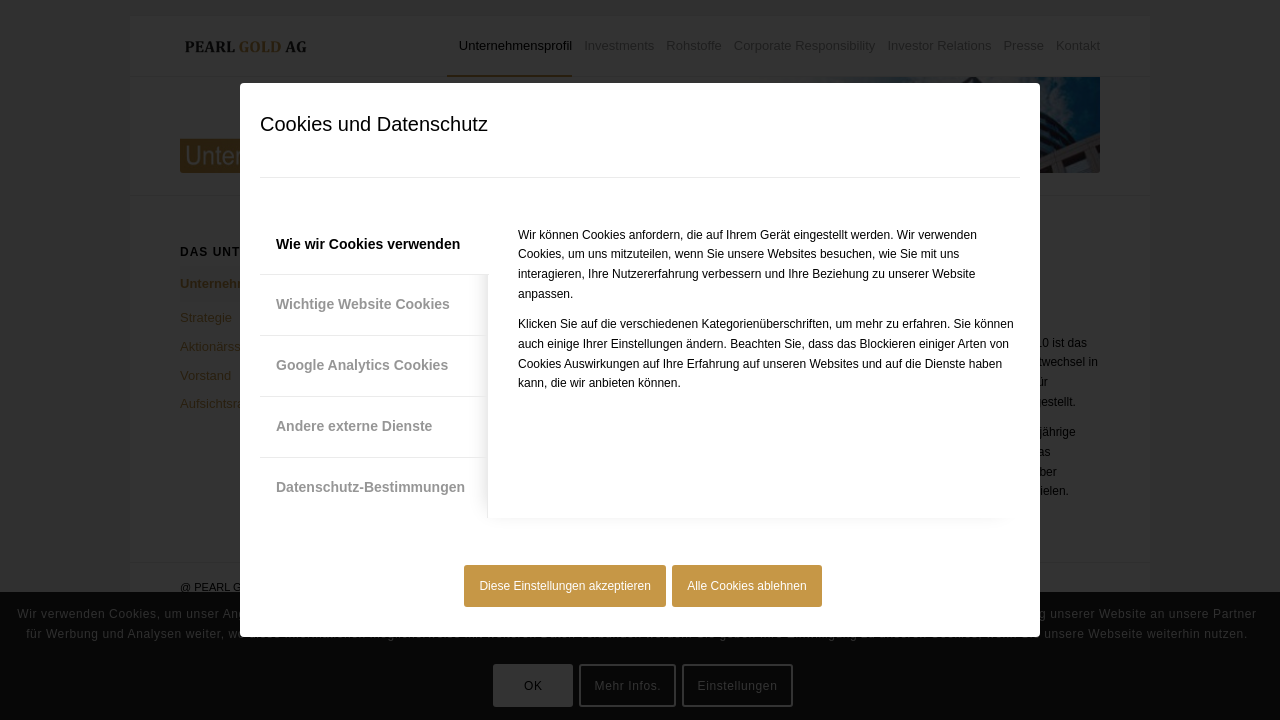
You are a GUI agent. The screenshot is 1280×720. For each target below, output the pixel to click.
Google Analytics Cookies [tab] (362, 365)
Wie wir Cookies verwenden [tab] (368, 244)
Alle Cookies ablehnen (746, 586)
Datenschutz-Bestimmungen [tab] (370, 487)
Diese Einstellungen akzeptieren (564, 586)
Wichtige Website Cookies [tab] (363, 304)
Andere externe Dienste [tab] (354, 426)
